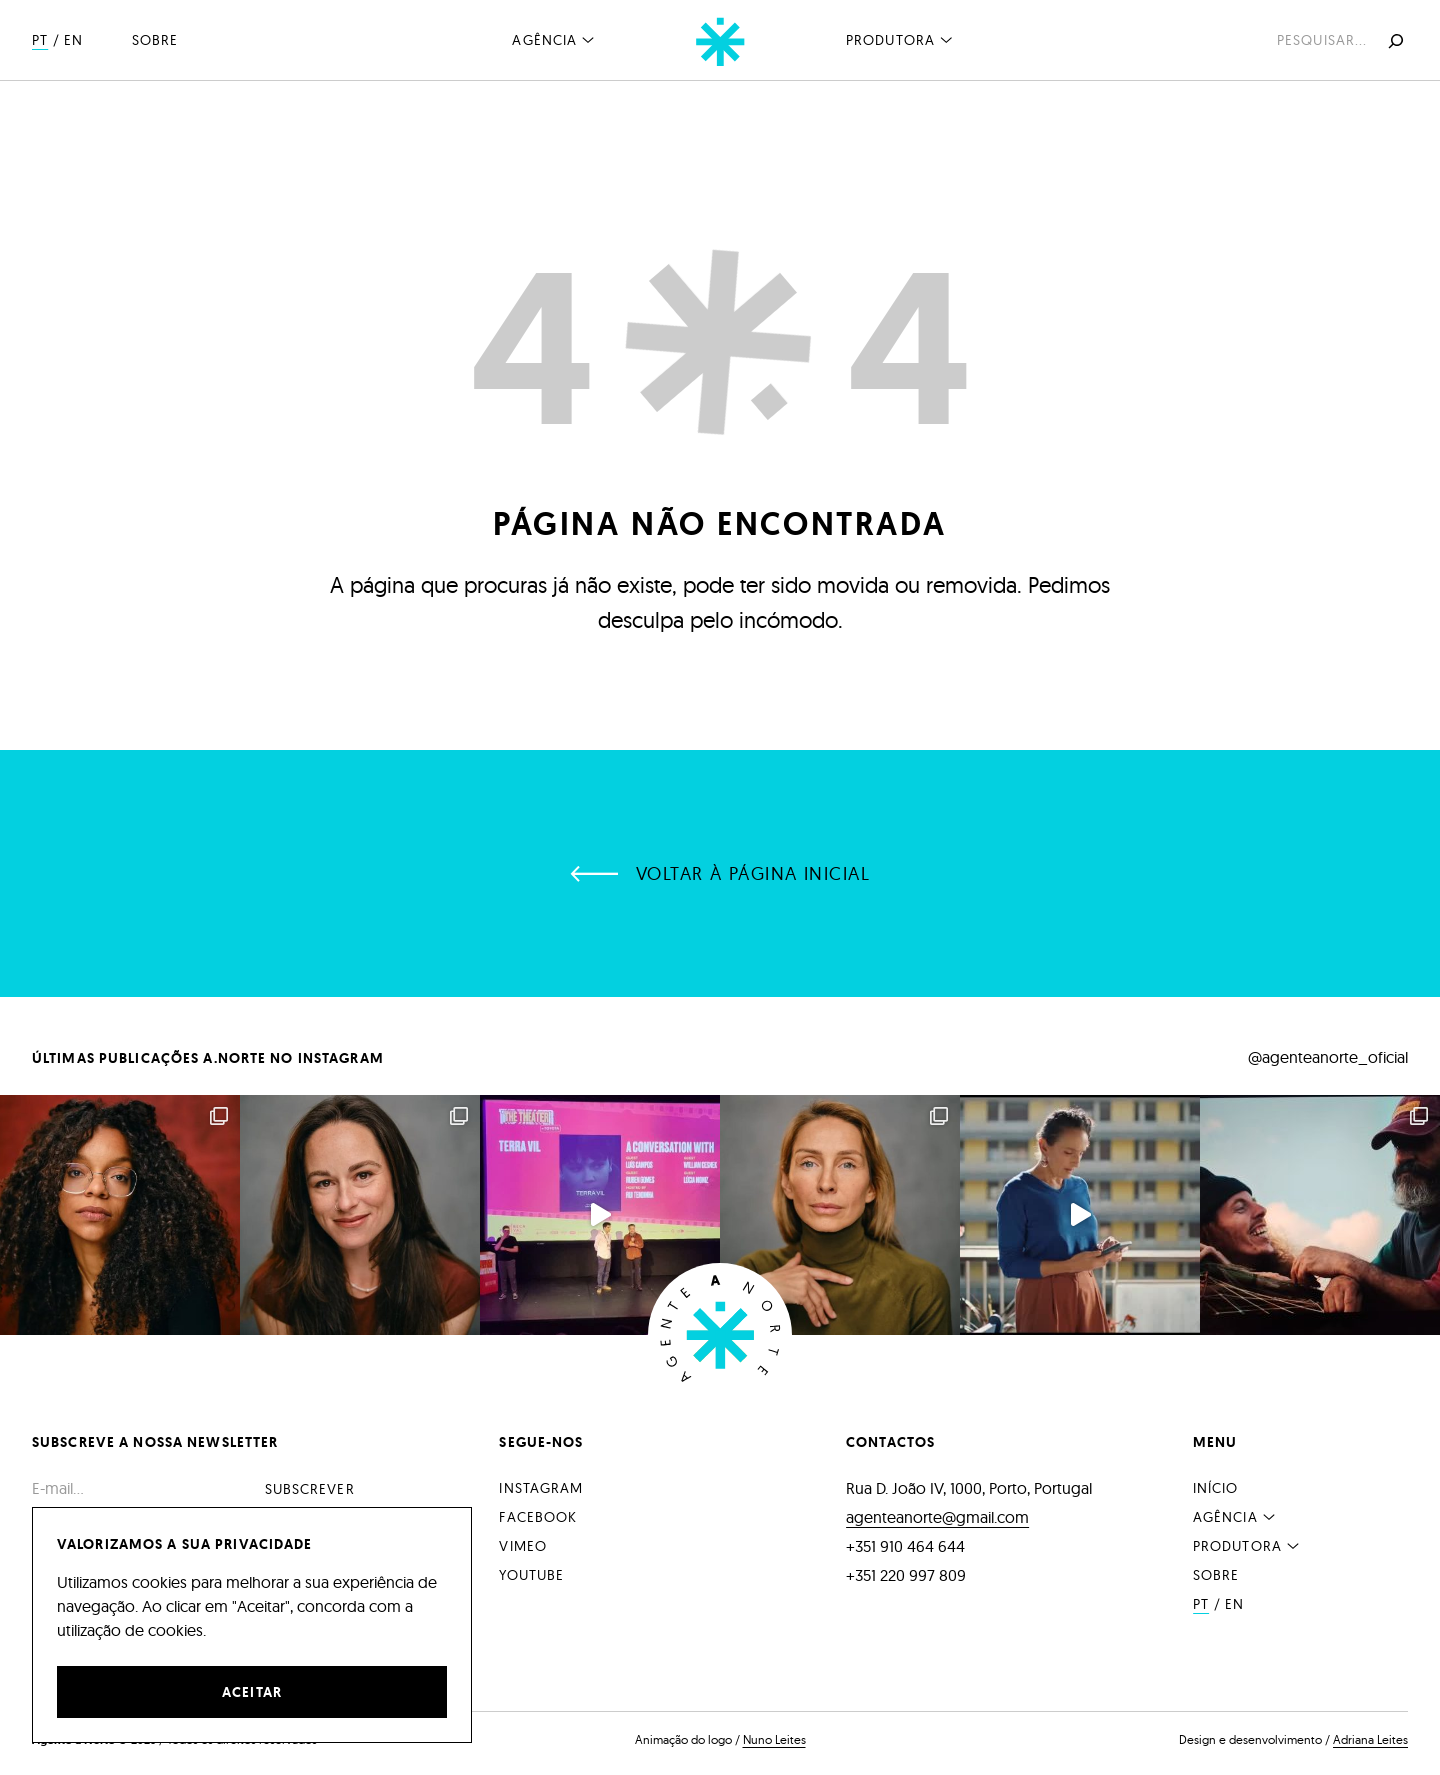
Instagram (541, 1488)
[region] (252, 1625)
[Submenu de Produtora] (946, 39)
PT (40, 40)
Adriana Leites (1370, 1739)
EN (73, 40)
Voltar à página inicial (753, 873)
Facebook (538, 1517)
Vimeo (523, 1546)
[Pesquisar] (1394, 41)
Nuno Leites (774, 1739)
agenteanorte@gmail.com (937, 1517)
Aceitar (252, 1692)
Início (1216, 1488)
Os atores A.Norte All (1320, 1215)
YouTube (531, 1575)
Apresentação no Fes (600, 1215)
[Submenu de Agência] (588, 39)
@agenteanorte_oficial (1328, 1057)
